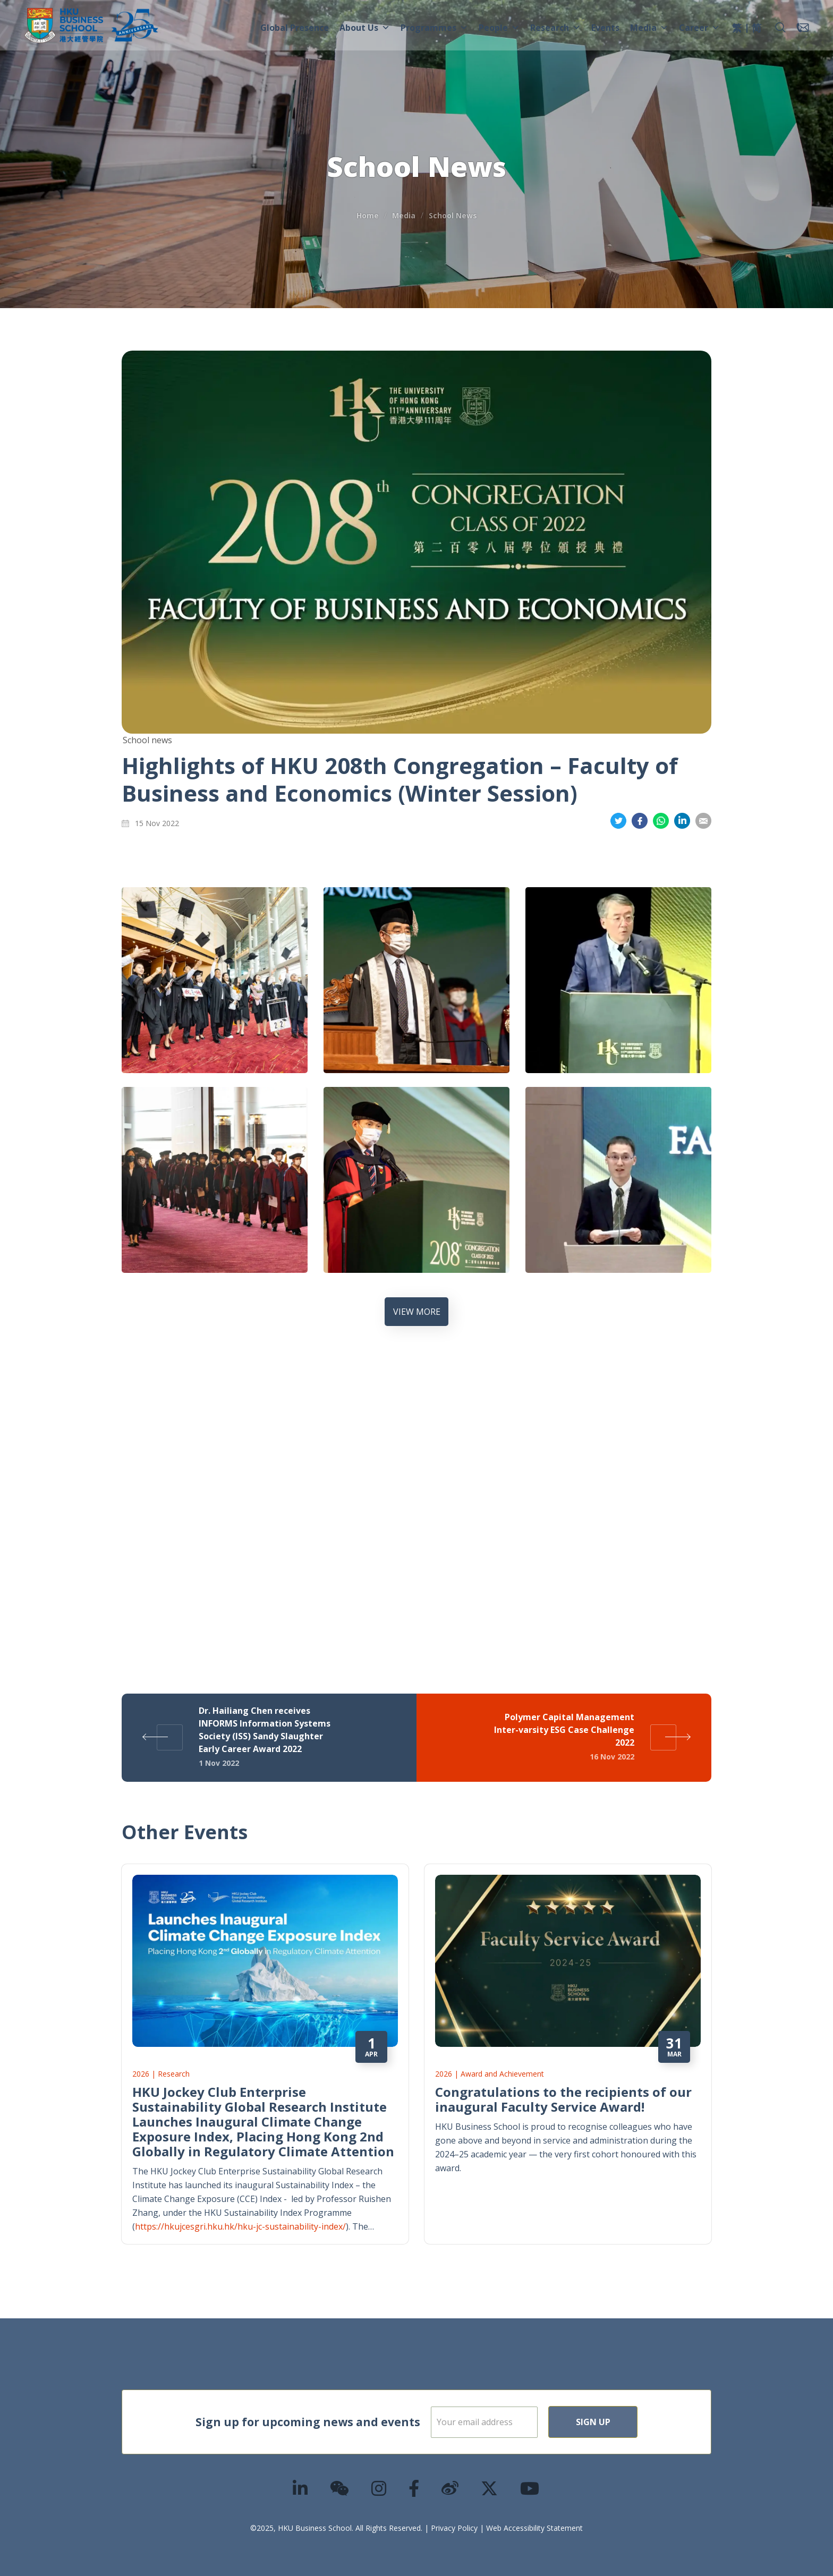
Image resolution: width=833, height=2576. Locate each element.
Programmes (434, 27)
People (499, 27)
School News (453, 215)
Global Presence (294, 27)
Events (605, 27)
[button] (780, 28)
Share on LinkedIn (682, 821)
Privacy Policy (454, 2528)
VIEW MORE (416, 1311)
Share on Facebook (640, 821)
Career (699, 27)
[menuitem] (737, 29)
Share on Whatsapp (661, 821)
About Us (364, 27)
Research (555, 27)
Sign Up (627, 2422)
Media (649, 27)
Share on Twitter (618, 821)
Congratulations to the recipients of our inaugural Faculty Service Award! (563, 2099)
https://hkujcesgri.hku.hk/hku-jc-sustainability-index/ (240, 2226)
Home (367, 215)
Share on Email (703, 821)
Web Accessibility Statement (534, 2528)
